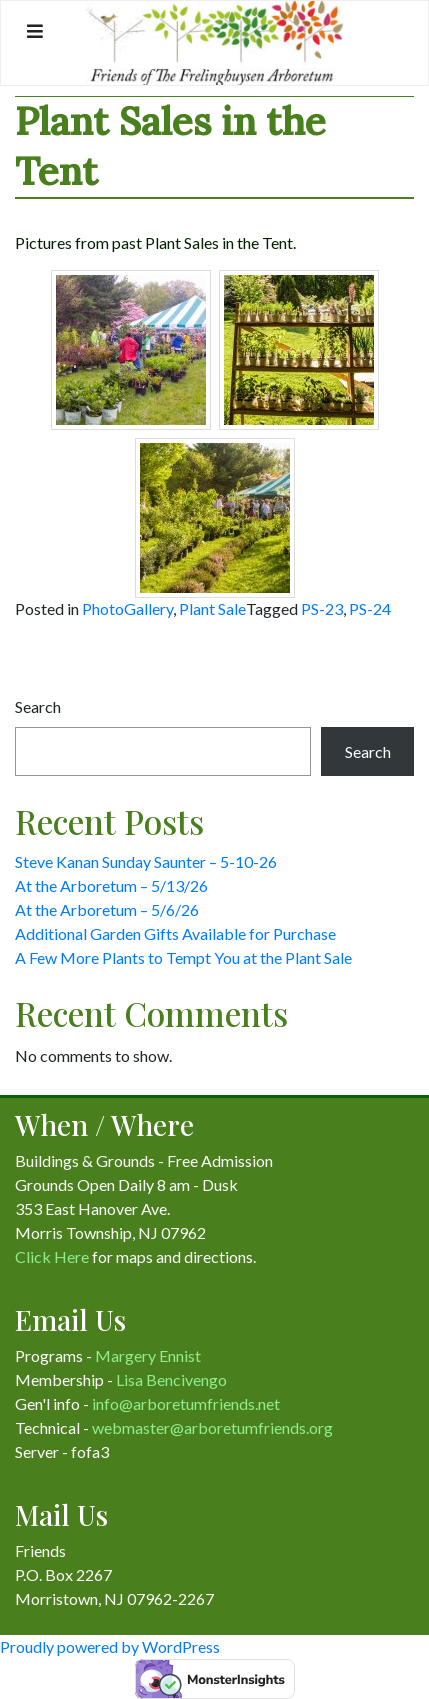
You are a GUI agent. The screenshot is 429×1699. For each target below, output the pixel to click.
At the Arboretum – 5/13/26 (111, 885)
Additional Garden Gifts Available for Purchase (175, 933)
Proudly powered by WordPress (110, 1646)
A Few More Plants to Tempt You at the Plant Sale (183, 957)
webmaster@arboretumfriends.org (212, 1427)
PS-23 (322, 608)
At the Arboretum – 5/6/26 (107, 909)
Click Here (52, 1256)
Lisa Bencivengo (171, 1379)
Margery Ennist (148, 1355)
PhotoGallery (127, 608)
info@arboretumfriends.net (186, 1403)
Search (38, 706)
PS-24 (370, 608)
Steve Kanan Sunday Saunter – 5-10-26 (146, 861)
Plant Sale (212, 608)
